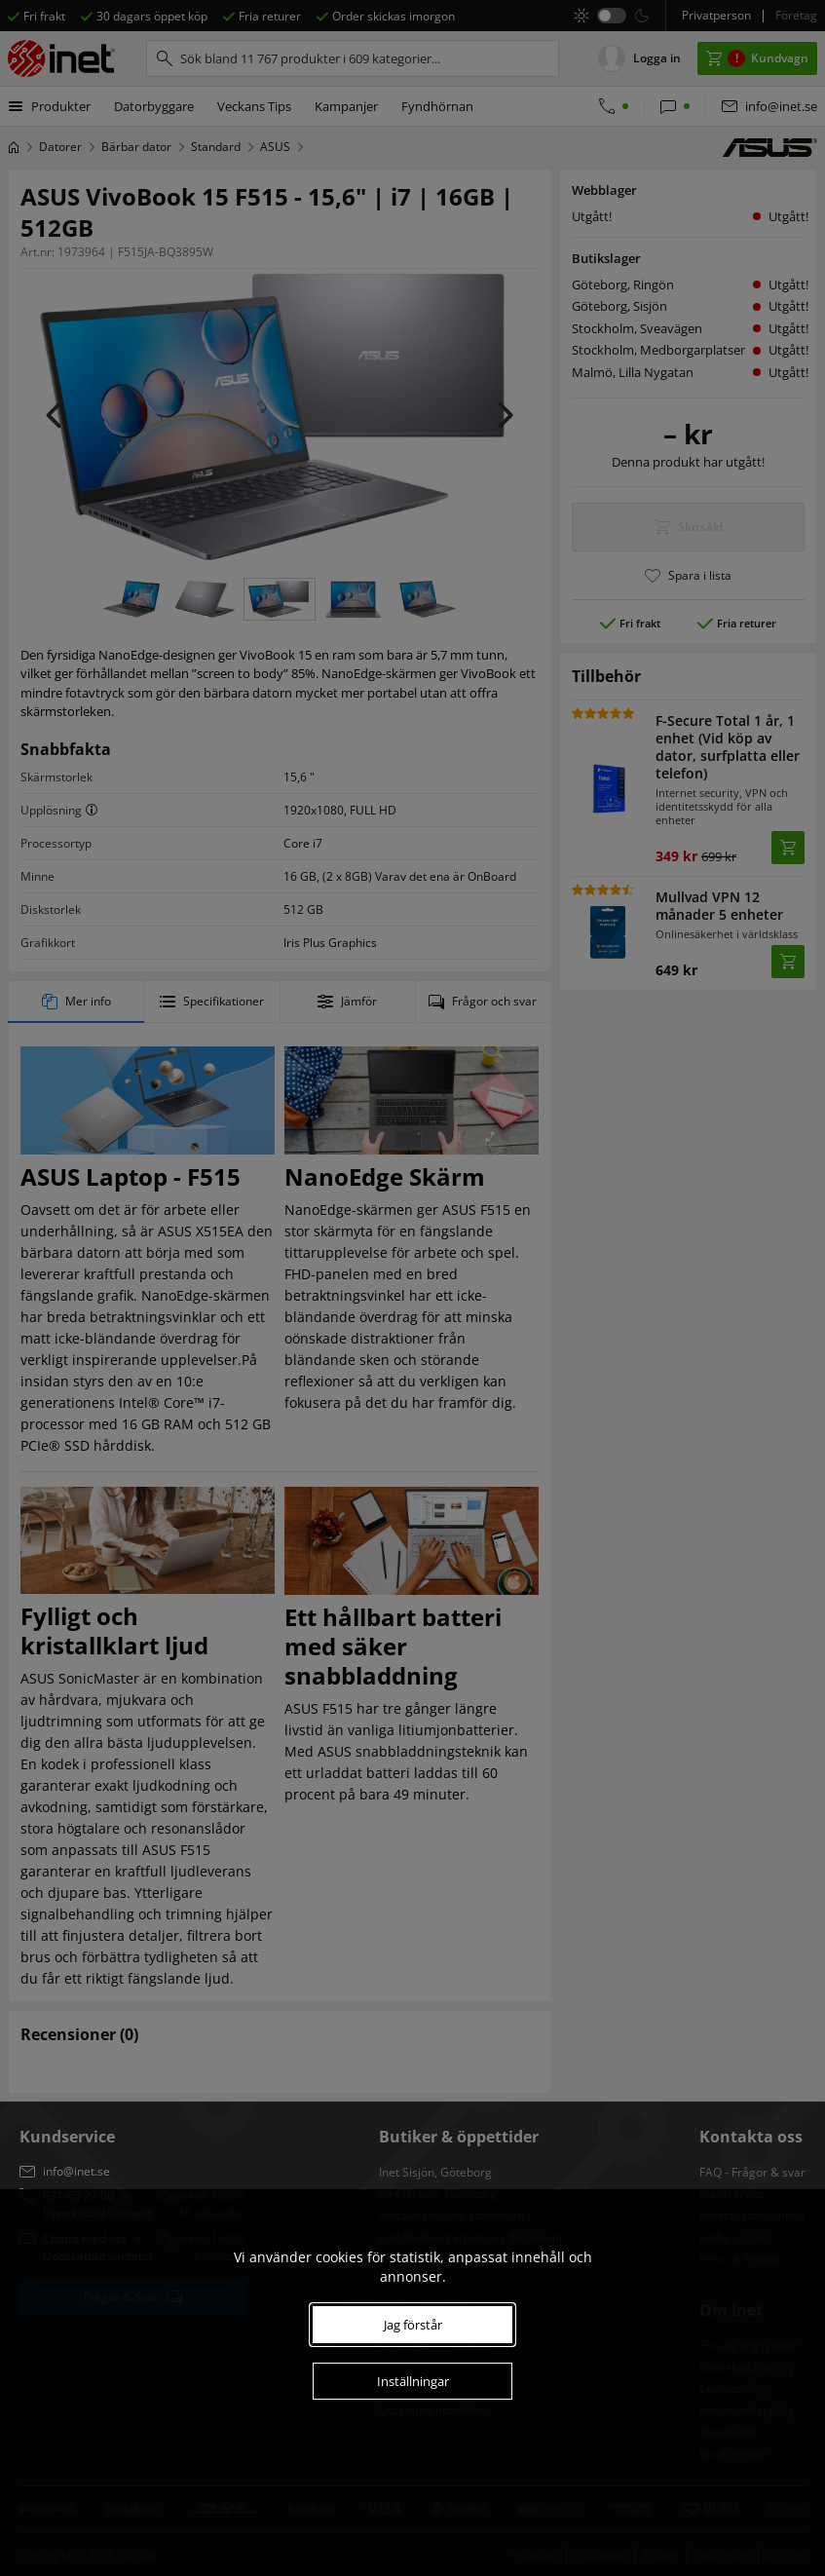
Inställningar (413, 2381)
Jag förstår (413, 2324)
